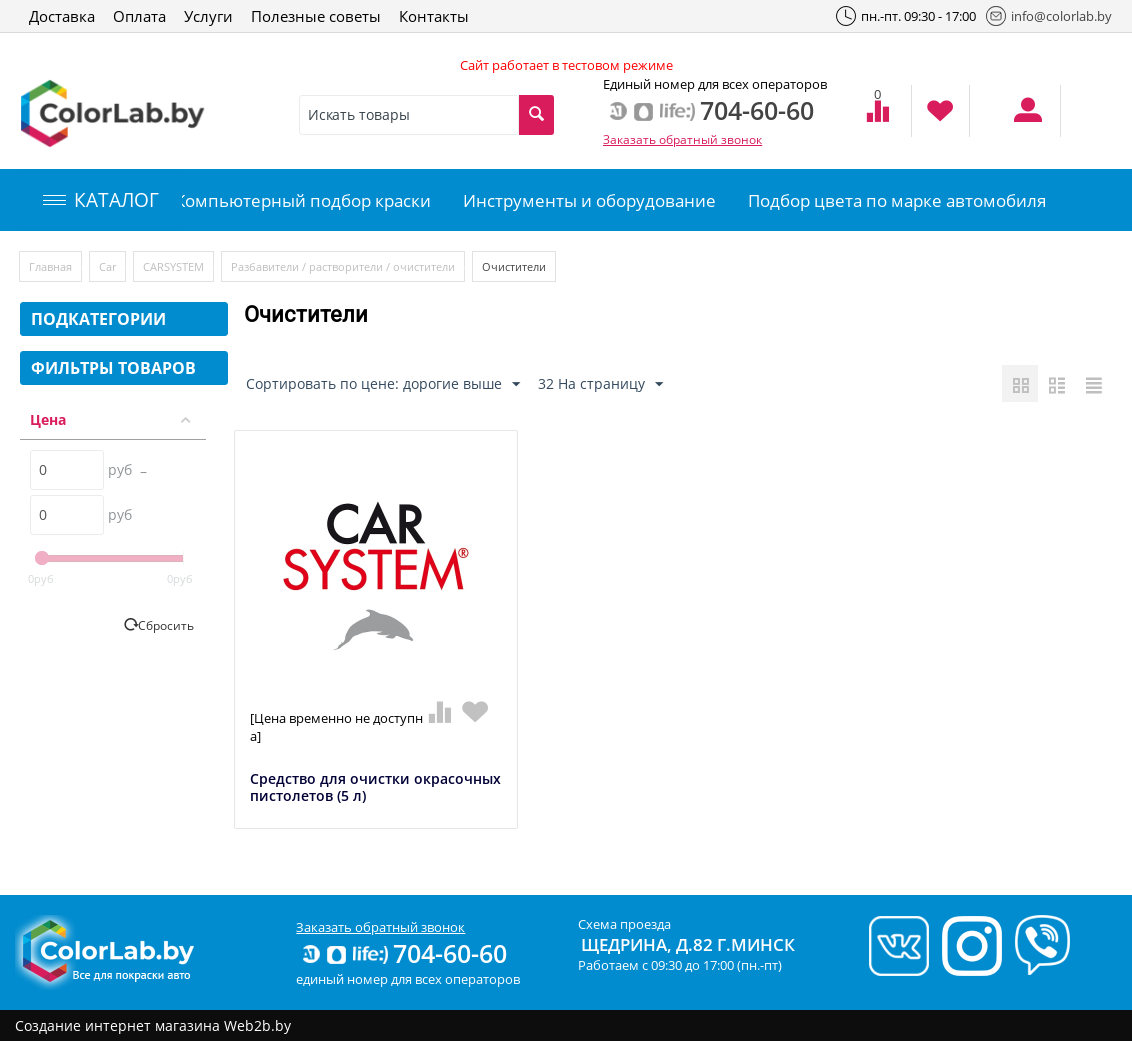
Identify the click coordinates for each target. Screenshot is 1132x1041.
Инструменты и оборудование (589, 200)
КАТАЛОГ (101, 200)
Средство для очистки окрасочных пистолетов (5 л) (375, 788)
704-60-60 (403, 953)
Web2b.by (257, 1025)
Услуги (208, 16)
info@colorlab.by (1049, 16)
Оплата (139, 16)
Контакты (434, 16)
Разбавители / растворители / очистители (343, 266)
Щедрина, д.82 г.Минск (688, 944)
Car (107, 266)
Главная (50, 266)
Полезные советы (316, 16)
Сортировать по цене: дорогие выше (383, 384)
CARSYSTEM (173, 266)
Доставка (62, 16)
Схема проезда (624, 924)
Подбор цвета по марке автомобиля (897, 200)
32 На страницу (600, 384)
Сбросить (166, 625)
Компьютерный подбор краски (303, 200)
